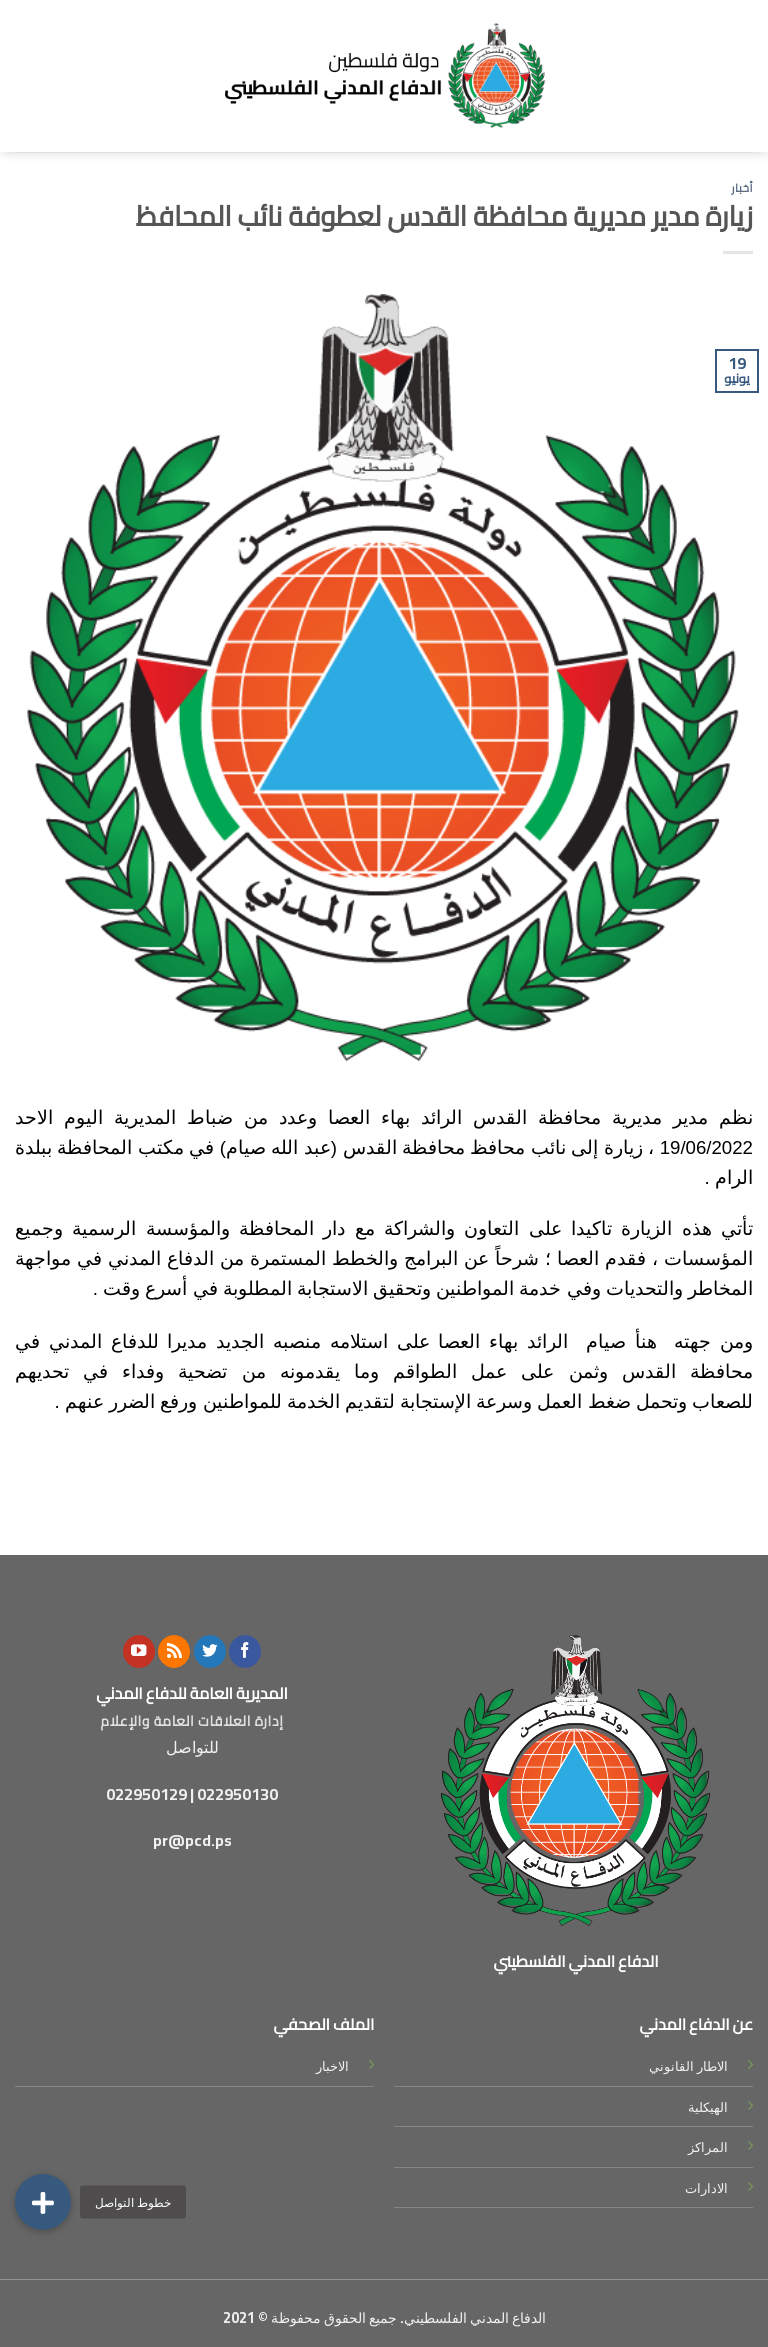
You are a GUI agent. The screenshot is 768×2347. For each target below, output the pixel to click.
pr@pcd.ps (192, 1840)
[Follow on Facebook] (245, 1651)
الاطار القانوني (688, 2066)
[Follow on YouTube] (139, 1651)
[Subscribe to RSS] (174, 1651)
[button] (43, 2202)
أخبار (742, 187)
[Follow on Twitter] (210, 1651)
